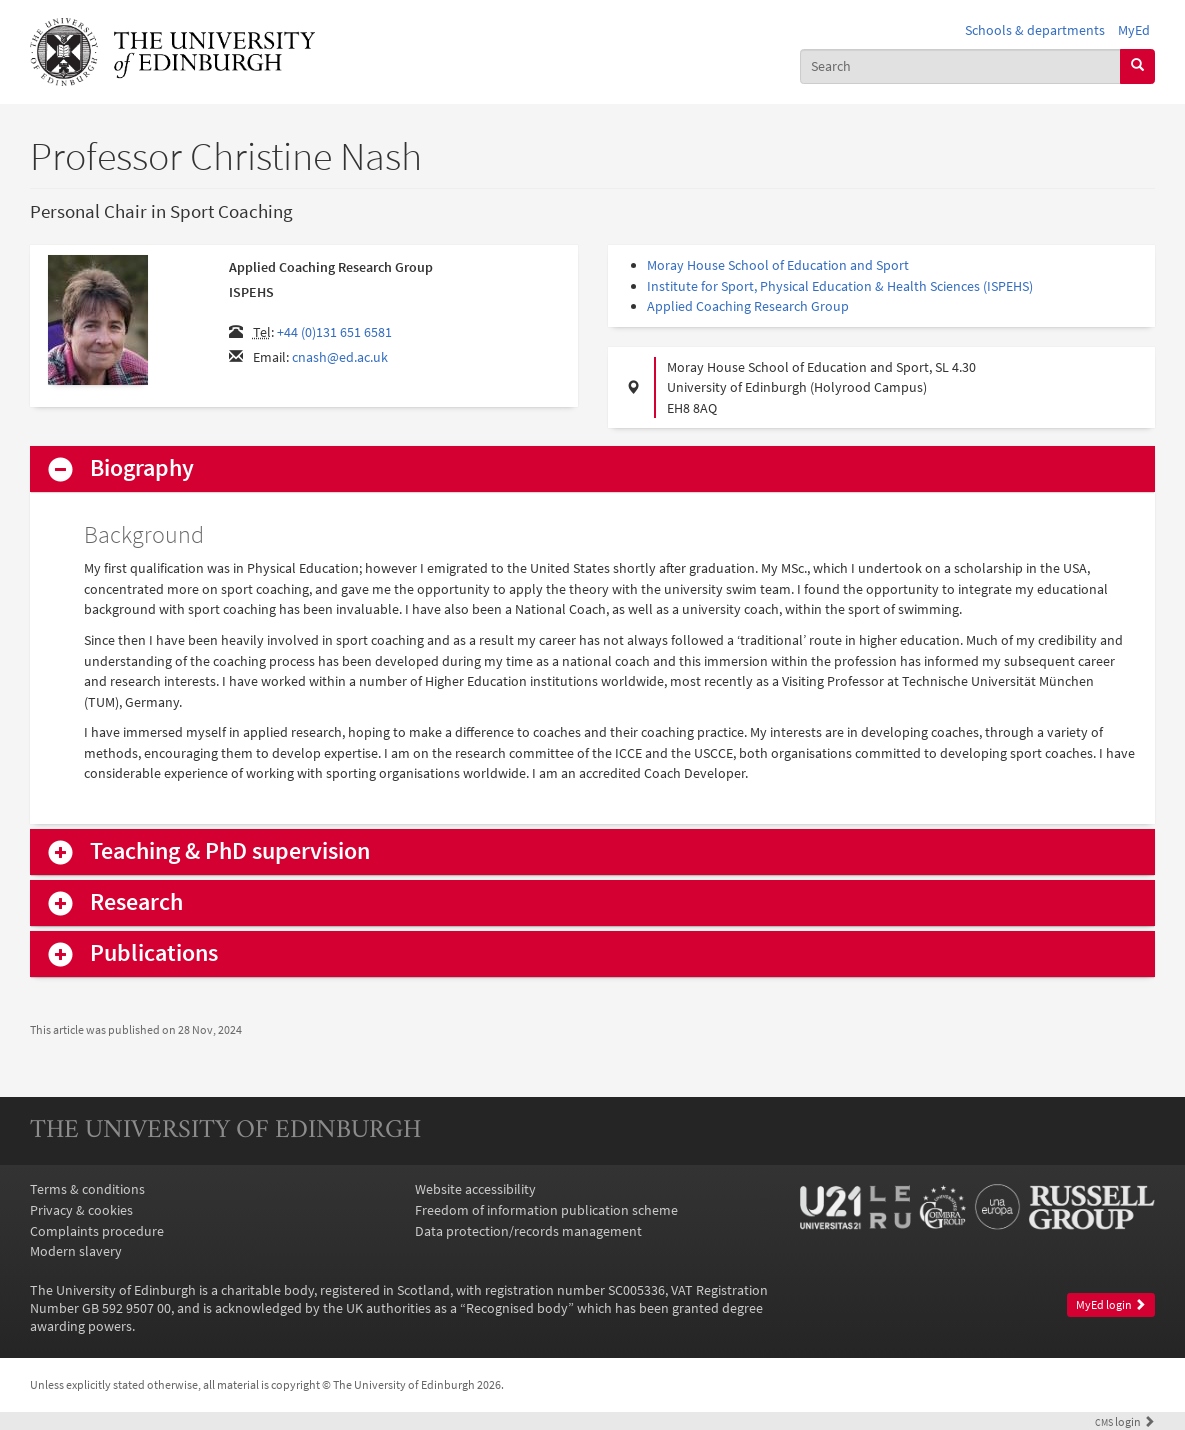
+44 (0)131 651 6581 (334, 332)
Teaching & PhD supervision (230, 851)
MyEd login (1111, 1304)
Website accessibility (475, 1189)
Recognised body (517, 1308)
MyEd (1134, 30)
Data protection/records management (528, 1231)
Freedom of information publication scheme (546, 1210)
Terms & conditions (87, 1189)
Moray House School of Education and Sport (778, 265)
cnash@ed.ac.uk (340, 357)
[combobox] (960, 66)
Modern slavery (76, 1251)
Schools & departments (1035, 30)
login (1125, 1422)
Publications (154, 953)
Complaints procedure (97, 1231)
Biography (142, 468)
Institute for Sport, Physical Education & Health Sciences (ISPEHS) (840, 286)
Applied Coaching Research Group (748, 306)
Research (136, 902)
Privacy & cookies (81, 1210)
